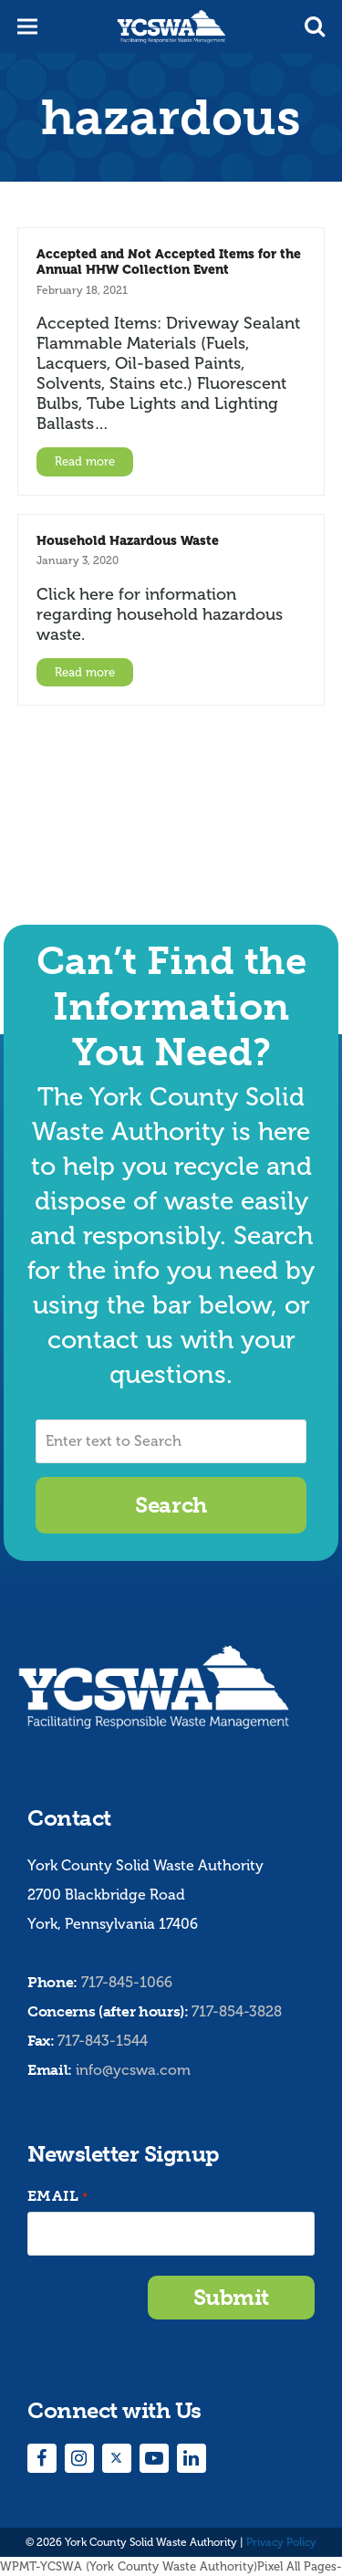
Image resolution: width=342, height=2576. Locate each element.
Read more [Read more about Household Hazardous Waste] (85, 672)
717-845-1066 (126, 1982)
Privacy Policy (281, 2542)
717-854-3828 (237, 2011)
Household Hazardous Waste (127, 540)
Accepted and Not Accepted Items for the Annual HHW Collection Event (168, 261)
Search (170, 1505)
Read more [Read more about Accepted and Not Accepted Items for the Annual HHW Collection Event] (85, 461)
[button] (314, 26)
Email (57, 2196)
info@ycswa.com (133, 2070)
